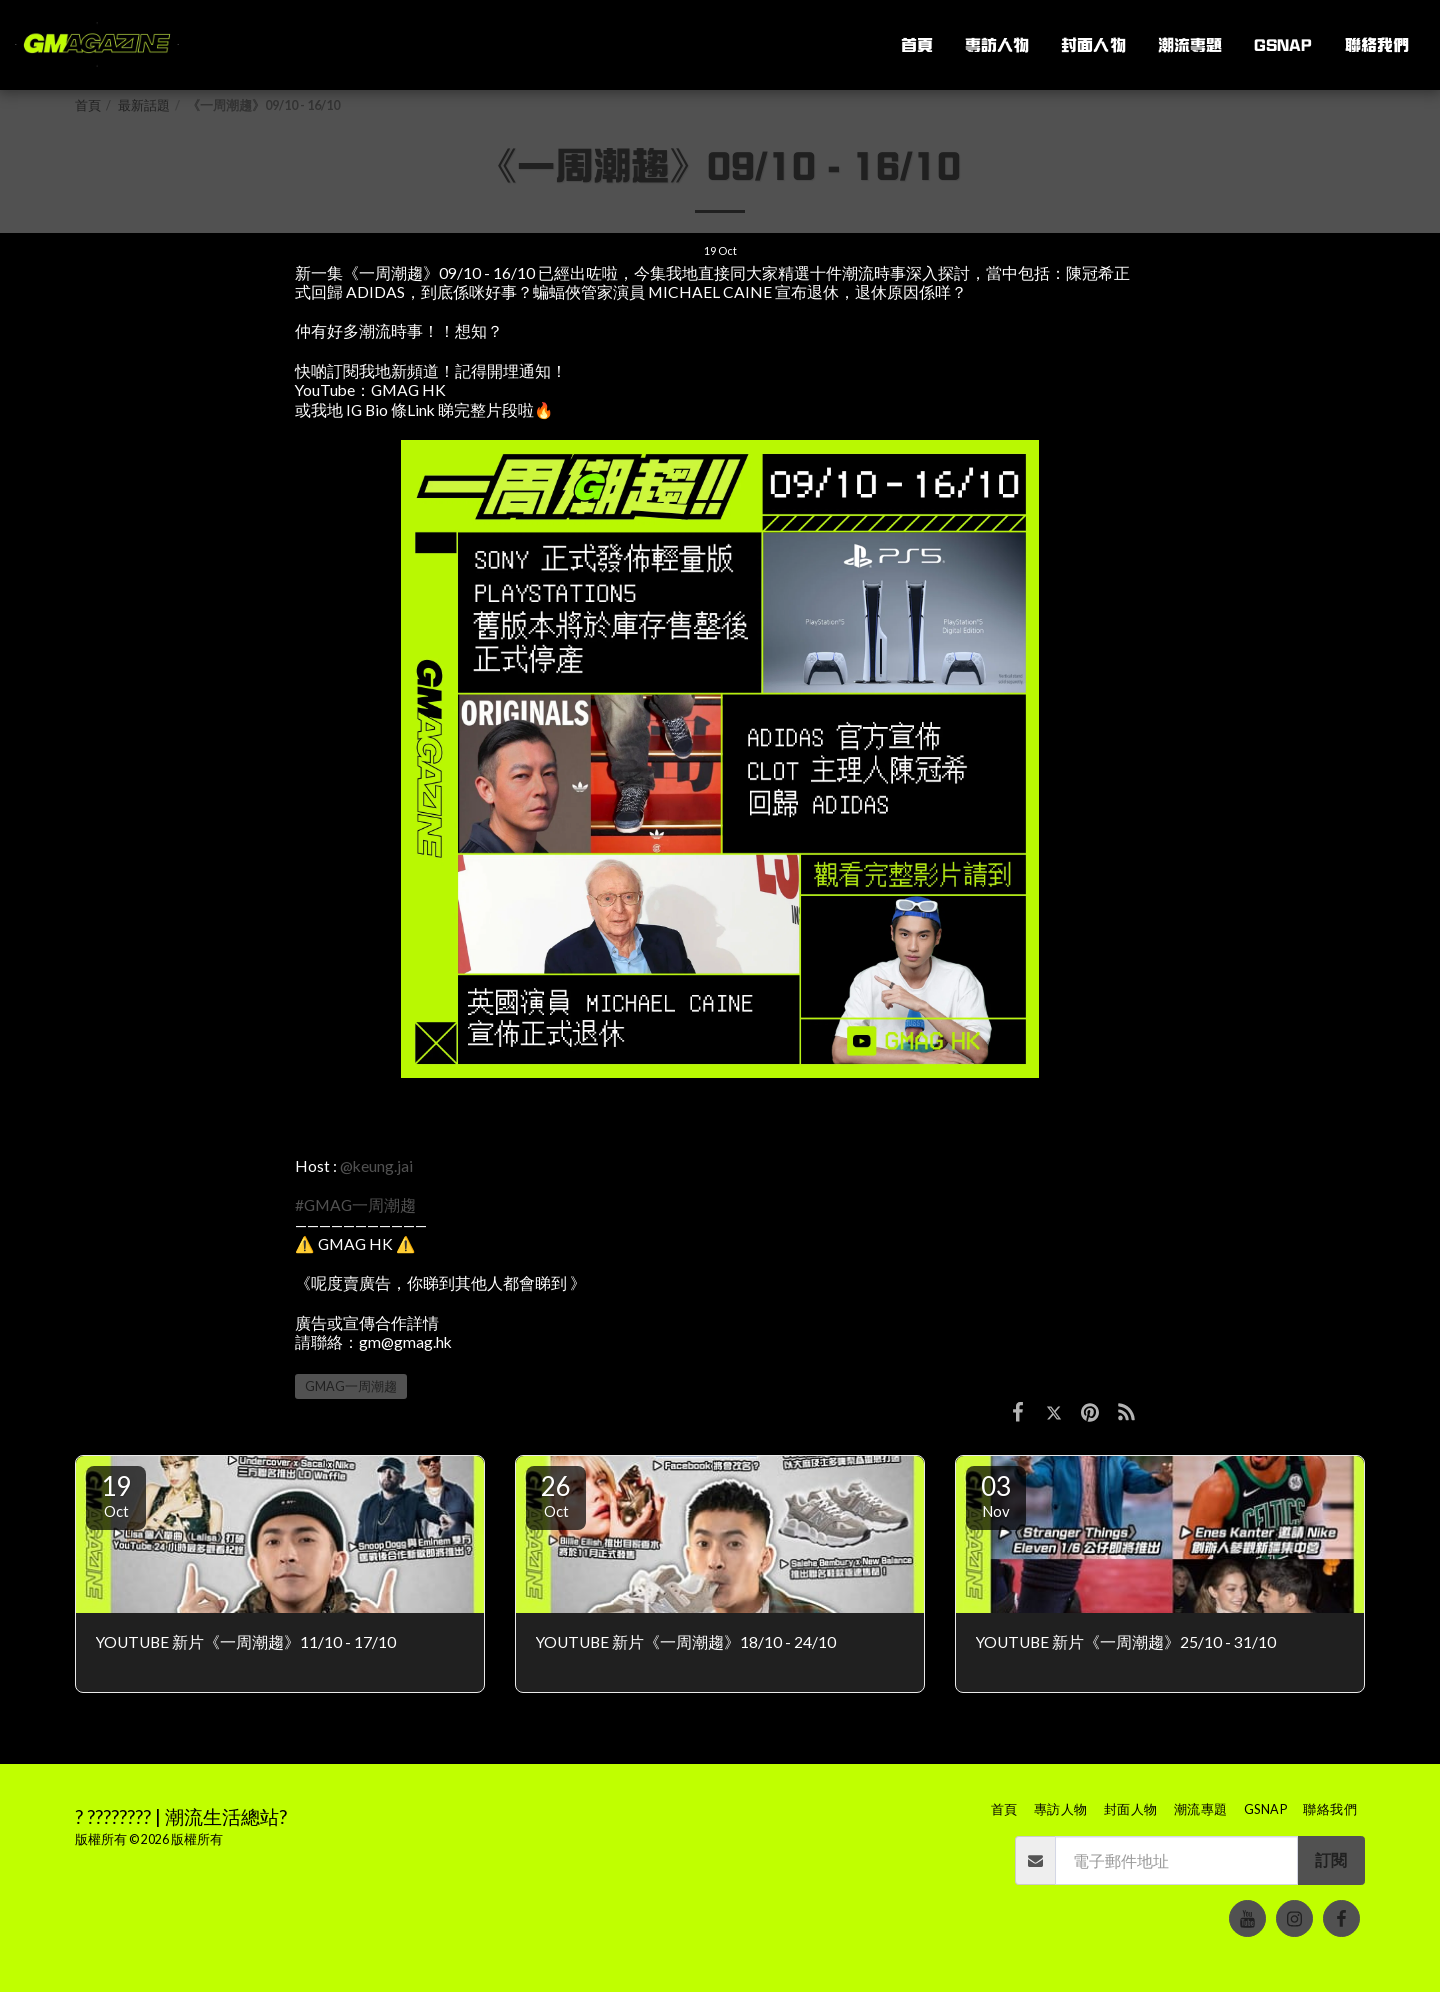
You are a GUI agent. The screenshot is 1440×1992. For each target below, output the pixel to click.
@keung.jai (376, 1166)
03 (996, 1495)
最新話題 (144, 105)
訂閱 (1331, 1860)
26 (556, 1495)
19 (116, 1495)
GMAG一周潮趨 (351, 1386)
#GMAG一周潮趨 (355, 1205)
